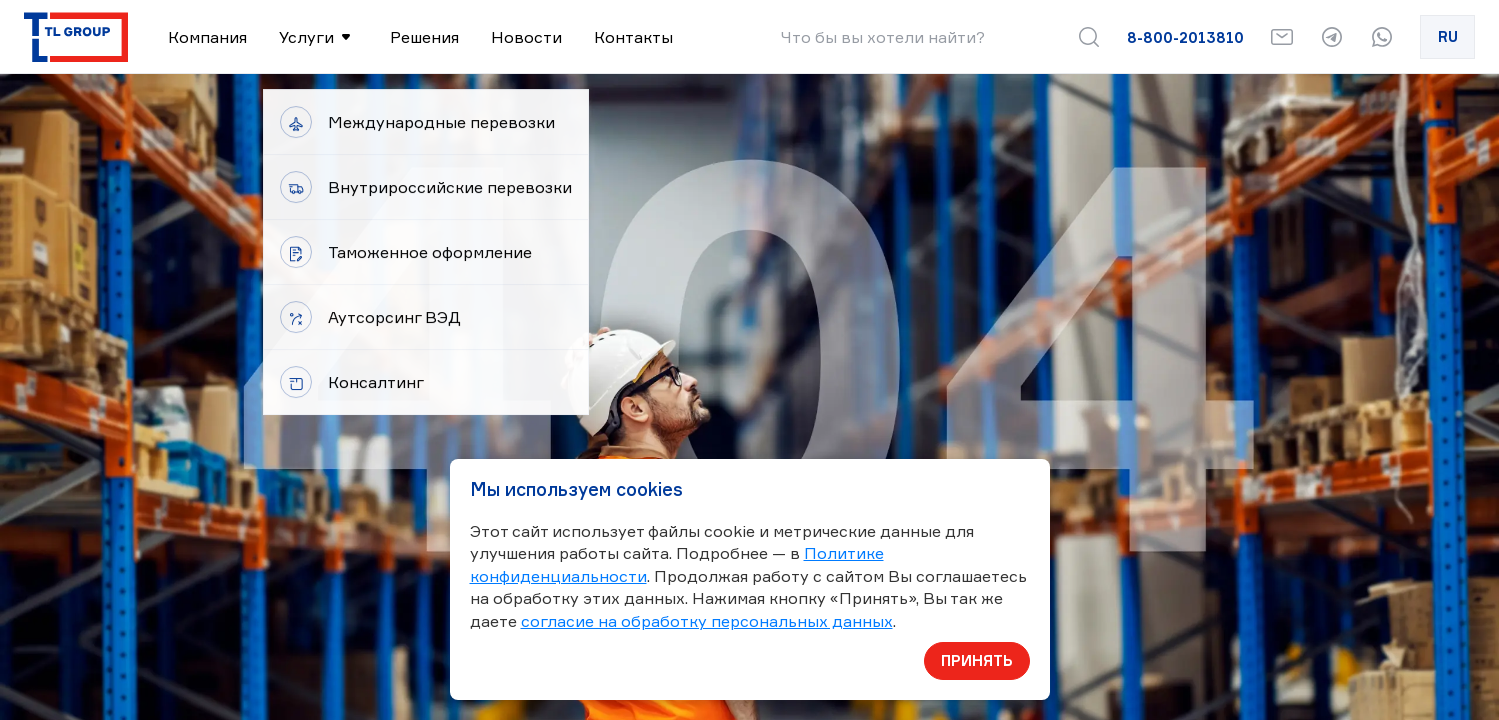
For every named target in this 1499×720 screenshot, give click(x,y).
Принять (977, 660)
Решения (424, 37)
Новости (526, 37)
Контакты (633, 37)
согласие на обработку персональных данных (707, 621)
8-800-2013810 (1185, 37)
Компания (207, 37)
